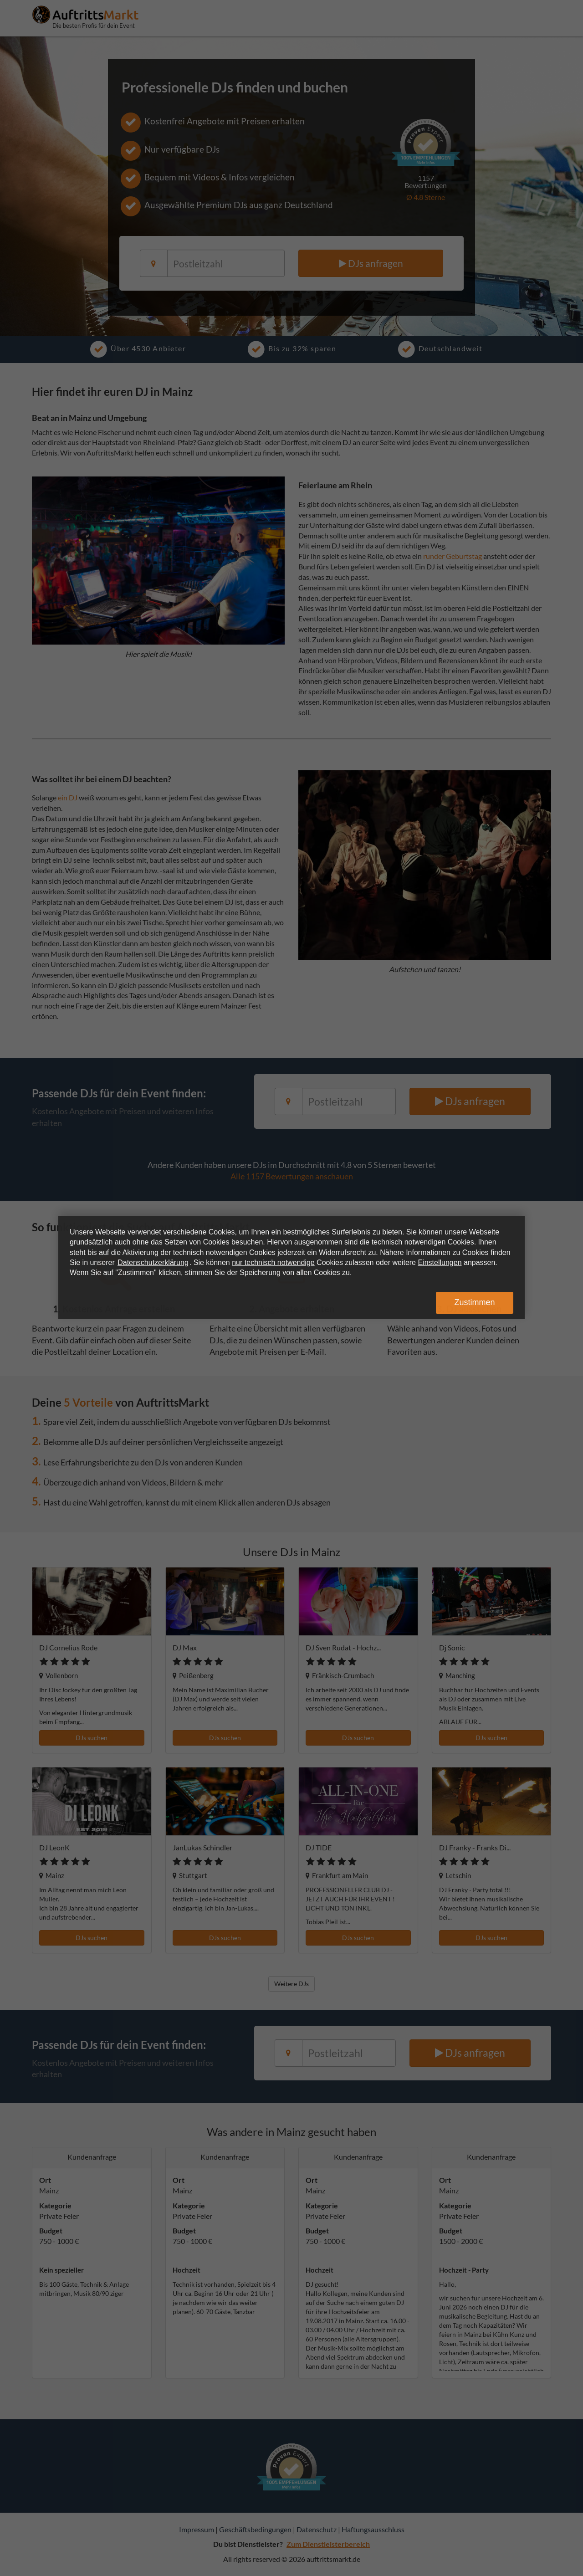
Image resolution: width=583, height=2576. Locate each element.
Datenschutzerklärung (153, 1262)
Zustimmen (474, 1302)
